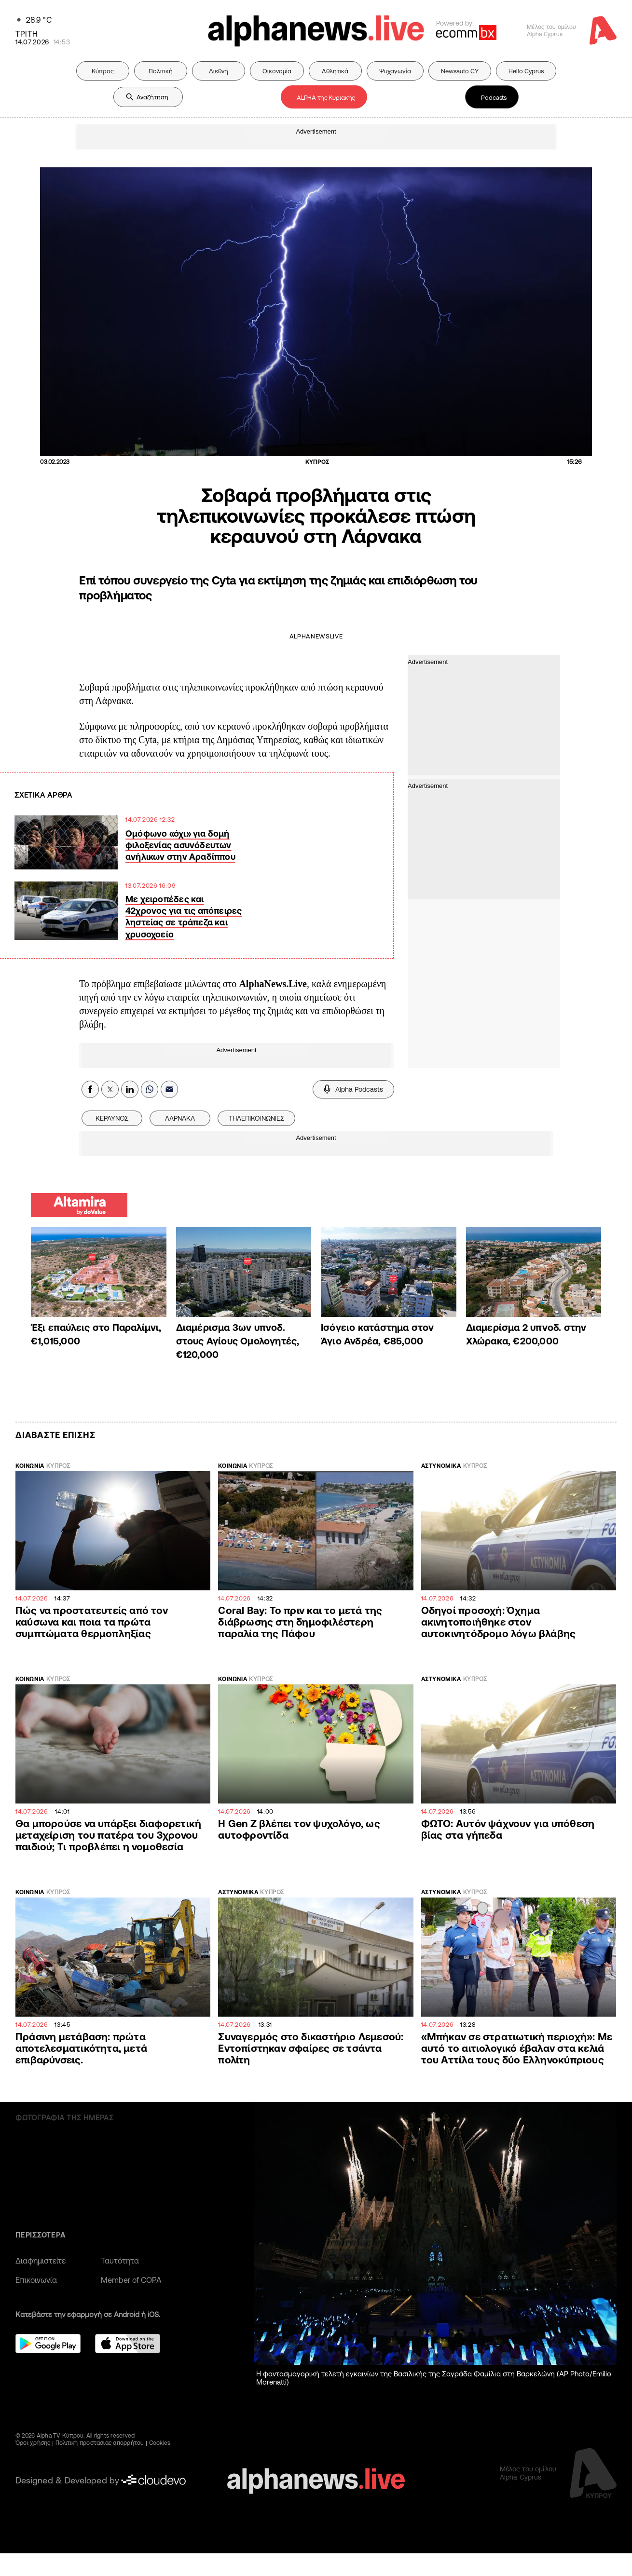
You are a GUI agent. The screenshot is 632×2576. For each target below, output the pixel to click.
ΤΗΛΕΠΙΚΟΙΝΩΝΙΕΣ (256, 1118)
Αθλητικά (335, 71)
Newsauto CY (460, 71)
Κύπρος (103, 71)
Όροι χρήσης (33, 2443)
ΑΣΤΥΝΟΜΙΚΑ (441, 1466)
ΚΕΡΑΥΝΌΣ (112, 1118)
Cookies (160, 2443)
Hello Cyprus (526, 71)
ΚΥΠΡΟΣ (58, 1466)
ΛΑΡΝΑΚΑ (180, 1118)
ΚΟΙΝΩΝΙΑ (29, 1466)
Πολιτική (161, 71)
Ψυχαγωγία (395, 71)
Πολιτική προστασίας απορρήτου (99, 2443)
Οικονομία (276, 71)
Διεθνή (218, 71)
